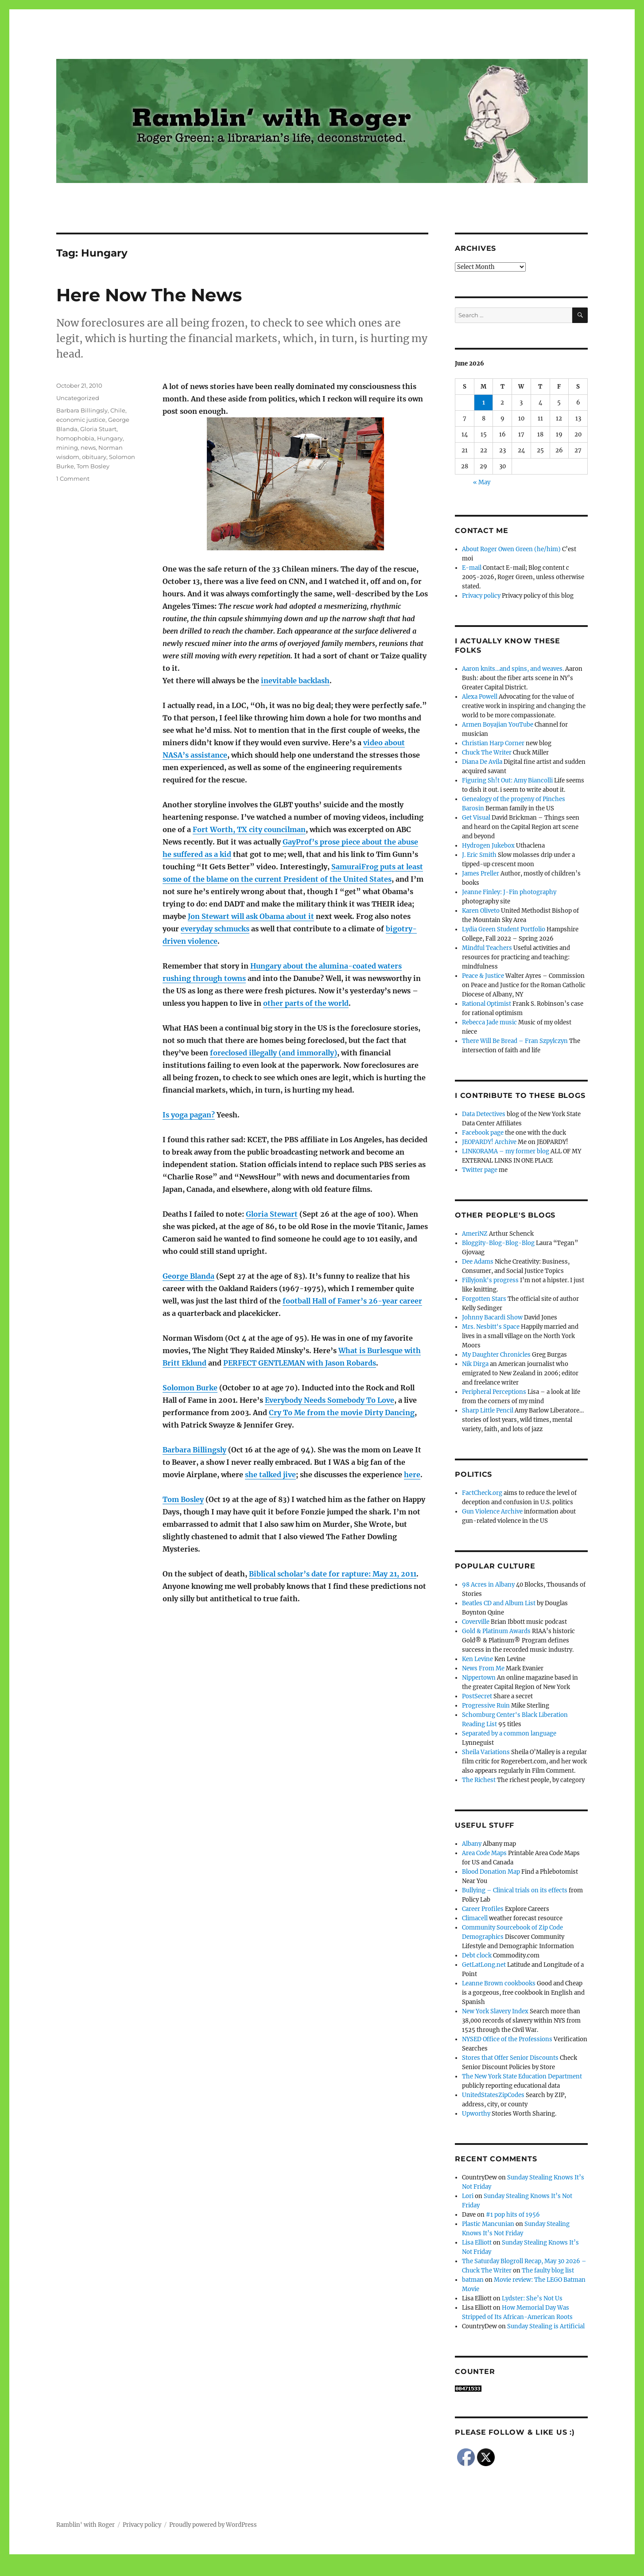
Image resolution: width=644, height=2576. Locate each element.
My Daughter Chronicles (496, 1354)
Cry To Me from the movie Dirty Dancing (342, 1412)
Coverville (475, 1622)
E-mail (471, 568)
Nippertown (479, 1677)
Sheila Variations (486, 1752)
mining (67, 447)
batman (473, 2280)
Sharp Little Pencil (487, 1410)
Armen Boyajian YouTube (497, 724)
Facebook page (483, 1132)
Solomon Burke (190, 1387)
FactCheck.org (482, 1493)
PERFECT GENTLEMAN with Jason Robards (299, 1362)
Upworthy (476, 2113)
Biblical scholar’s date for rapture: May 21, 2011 (332, 1573)
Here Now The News (149, 295)
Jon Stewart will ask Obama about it (251, 916)
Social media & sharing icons (272, 2569)
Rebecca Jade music (489, 1022)
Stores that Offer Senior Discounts (510, 2058)
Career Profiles (483, 1909)
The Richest (479, 1780)
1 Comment (72, 478)
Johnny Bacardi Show (492, 1317)
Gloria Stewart (272, 1214)
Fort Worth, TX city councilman (249, 829)
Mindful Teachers (487, 948)
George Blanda (188, 1276)
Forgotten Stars (484, 1299)
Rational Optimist (486, 1004)
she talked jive (270, 1474)
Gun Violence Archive (492, 1511)
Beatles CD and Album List (498, 1603)
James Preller (480, 873)
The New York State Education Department (522, 2076)
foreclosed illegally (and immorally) (273, 1052)
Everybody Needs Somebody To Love (329, 1400)
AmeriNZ (475, 1233)
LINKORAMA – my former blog (505, 1151)
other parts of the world (306, 1003)
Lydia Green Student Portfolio (503, 929)
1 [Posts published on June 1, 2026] (483, 402)
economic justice (80, 419)
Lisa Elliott (477, 2242)
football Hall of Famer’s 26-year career (352, 1300)
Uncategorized (77, 397)
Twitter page (479, 1170)
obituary (94, 456)
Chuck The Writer (487, 752)
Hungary (110, 438)
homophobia (75, 438)
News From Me (483, 1668)
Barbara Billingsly (194, 1449)
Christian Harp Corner (493, 743)
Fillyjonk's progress (490, 1280)
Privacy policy (481, 595)
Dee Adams (477, 1261)
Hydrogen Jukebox (488, 845)
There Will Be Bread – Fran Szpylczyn (515, 1041)
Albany (471, 1844)
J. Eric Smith (479, 855)
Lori (467, 2196)
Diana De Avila (482, 762)
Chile (117, 410)
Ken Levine (477, 1659)
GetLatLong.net (484, 1965)
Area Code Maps (484, 1853)
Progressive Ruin (486, 1705)
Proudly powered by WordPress (213, 2525)
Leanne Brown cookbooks (498, 1983)
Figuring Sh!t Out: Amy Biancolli (507, 780)
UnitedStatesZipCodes (493, 2095)
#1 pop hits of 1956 (513, 2214)
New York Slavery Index (495, 2011)
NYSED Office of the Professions (507, 2039)
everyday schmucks (215, 928)
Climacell (475, 1918)
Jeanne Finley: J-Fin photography (509, 892)
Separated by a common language (509, 1733)
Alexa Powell (479, 696)
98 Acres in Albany (488, 1584)
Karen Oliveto (481, 910)
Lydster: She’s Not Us (532, 2298)
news (88, 447)
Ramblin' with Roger (85, 2525)
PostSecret (477, 1696)
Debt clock (477, 1955)
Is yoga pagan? (189, 1114)
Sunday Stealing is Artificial (546, 2326)
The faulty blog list (548, 2270)
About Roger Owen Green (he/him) (511, 549)
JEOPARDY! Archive (489, 1142)
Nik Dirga (475, 1364)
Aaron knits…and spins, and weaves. (513, 669)
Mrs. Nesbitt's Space (491, 1327)
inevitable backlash (295, 680)
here (412, 1474)
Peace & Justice (483, 976)
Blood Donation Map (491, 1872)
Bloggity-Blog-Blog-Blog (498, 1243)
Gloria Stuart (98, 428)
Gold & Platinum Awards (496, 1631)
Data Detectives (483, 1114)
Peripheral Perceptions (494, 1392)
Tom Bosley (183, 1499)
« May (481, 482)
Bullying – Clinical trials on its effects (514, 1890)
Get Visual (476, 817)
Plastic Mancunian (488, 2224)
